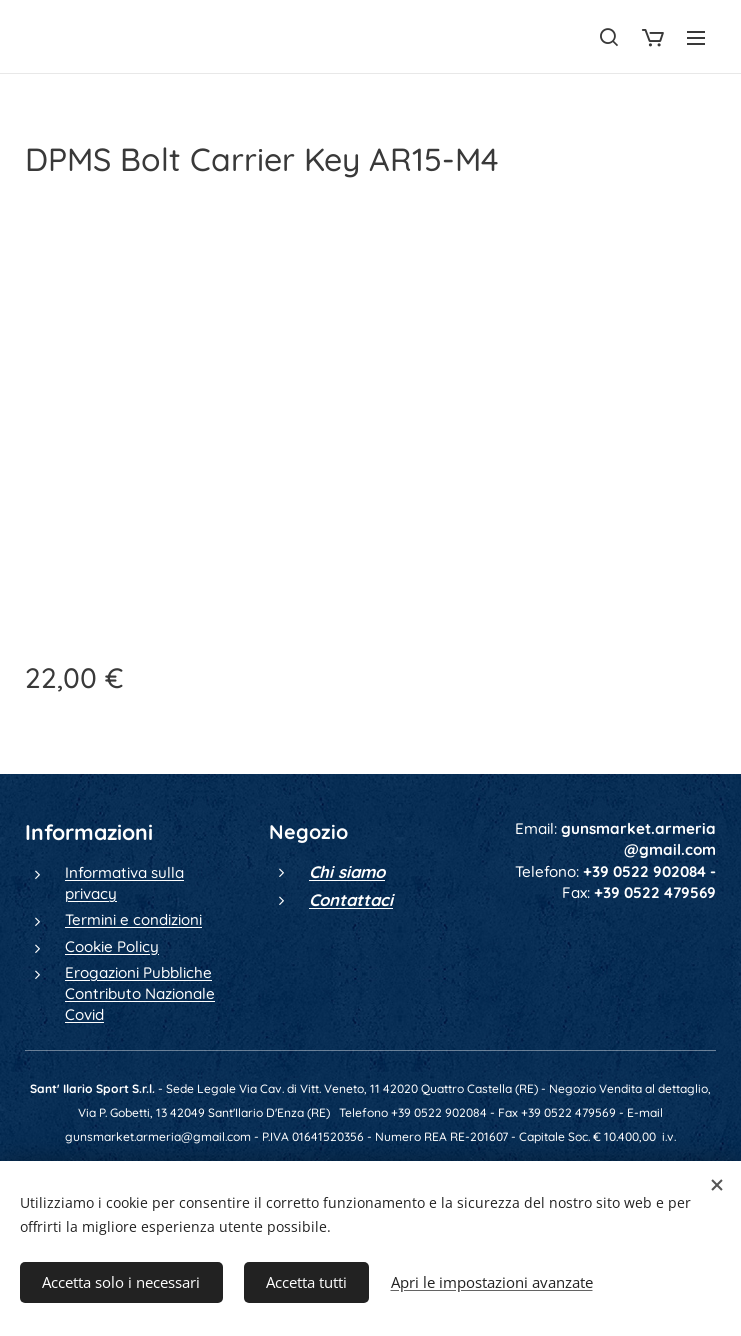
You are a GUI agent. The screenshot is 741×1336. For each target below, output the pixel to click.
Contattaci (351, 899)
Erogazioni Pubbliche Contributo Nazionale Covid (140, 994)
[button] (609, 37)
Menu (696, 38)
